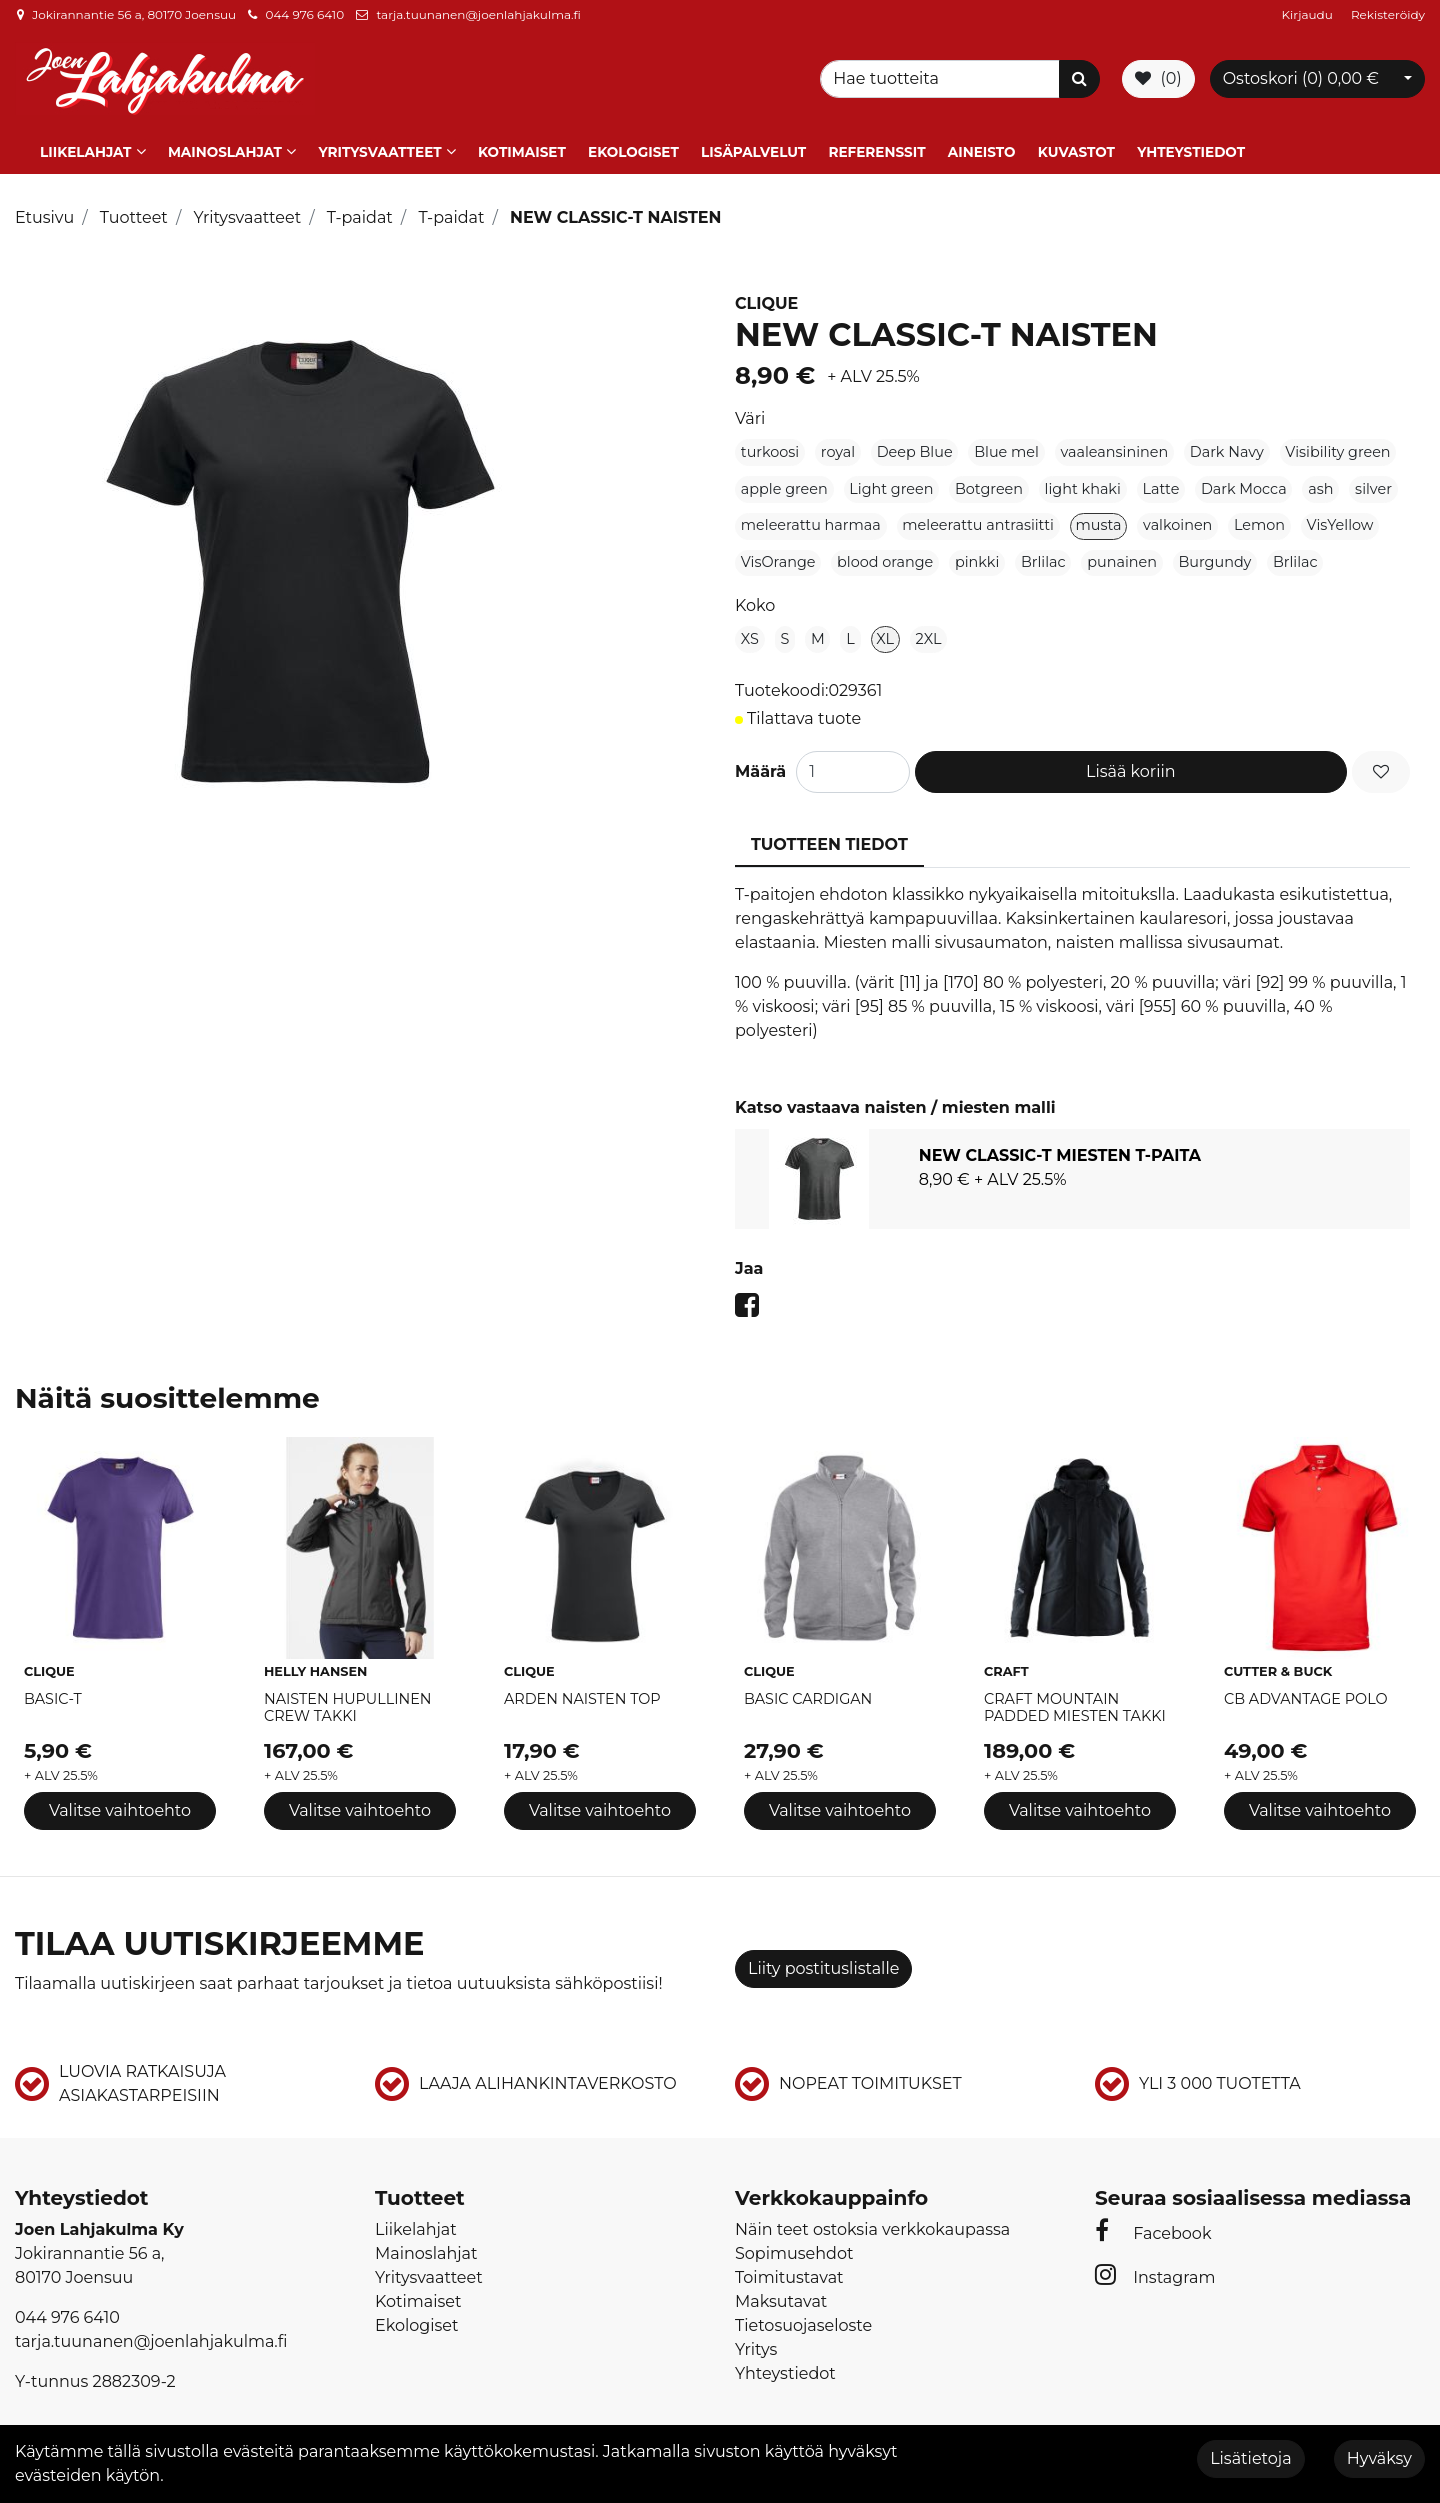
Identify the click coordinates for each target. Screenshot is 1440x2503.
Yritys (756, 2340)
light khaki (1083, 480)
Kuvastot (1076, 143)
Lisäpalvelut (753, 143)
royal (838, 443)
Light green (891, 480)
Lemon (1259, 516)
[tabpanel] (1072, 1170)
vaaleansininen (1114, 443)
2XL (929, 630)
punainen (1122, 553)
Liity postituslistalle (823, 1959)
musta (1099, 516)
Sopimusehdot (794, 2244)
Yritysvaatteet (379, 143)
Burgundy (1215, 553)
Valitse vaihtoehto (120, 1802)
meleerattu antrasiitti (978, 516)
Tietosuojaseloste (803, 2316)
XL (885, 630)
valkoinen (1177, 516)
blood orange (885, 553)
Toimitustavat (789, 2268)
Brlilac (1043, 553)
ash (1320, 480)
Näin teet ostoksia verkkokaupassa (872, 2220)
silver (1373, 480)
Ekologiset (633, 143)
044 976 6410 (304, 14)
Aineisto (982, 143)
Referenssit (876, 143)
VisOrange (778, 553)
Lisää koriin (1131, 762)
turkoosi (770, 443)
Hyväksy (1379, 2458)
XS (750, 630)
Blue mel (1006, 443)
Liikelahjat (85, 143)
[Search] (943, 75)
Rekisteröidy (1388, 14)
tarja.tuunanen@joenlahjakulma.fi (478, 14)
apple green (784, 480)
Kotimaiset (522, 143)
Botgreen (989, 480)
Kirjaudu (1309, 14)
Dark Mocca (1244, 480)
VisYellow (1340, 516)
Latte (1160, 480)
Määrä (760, 762)
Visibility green (1337, 443)
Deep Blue (915, 443)
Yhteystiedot (1191, 143)
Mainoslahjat (225, 143)
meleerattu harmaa (811, 516)
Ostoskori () (1301, 74)
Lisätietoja (1250, 2458)
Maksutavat (781, 2292)
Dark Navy (1227, 443)
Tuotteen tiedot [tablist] (829, 835)
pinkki (977, 553)
